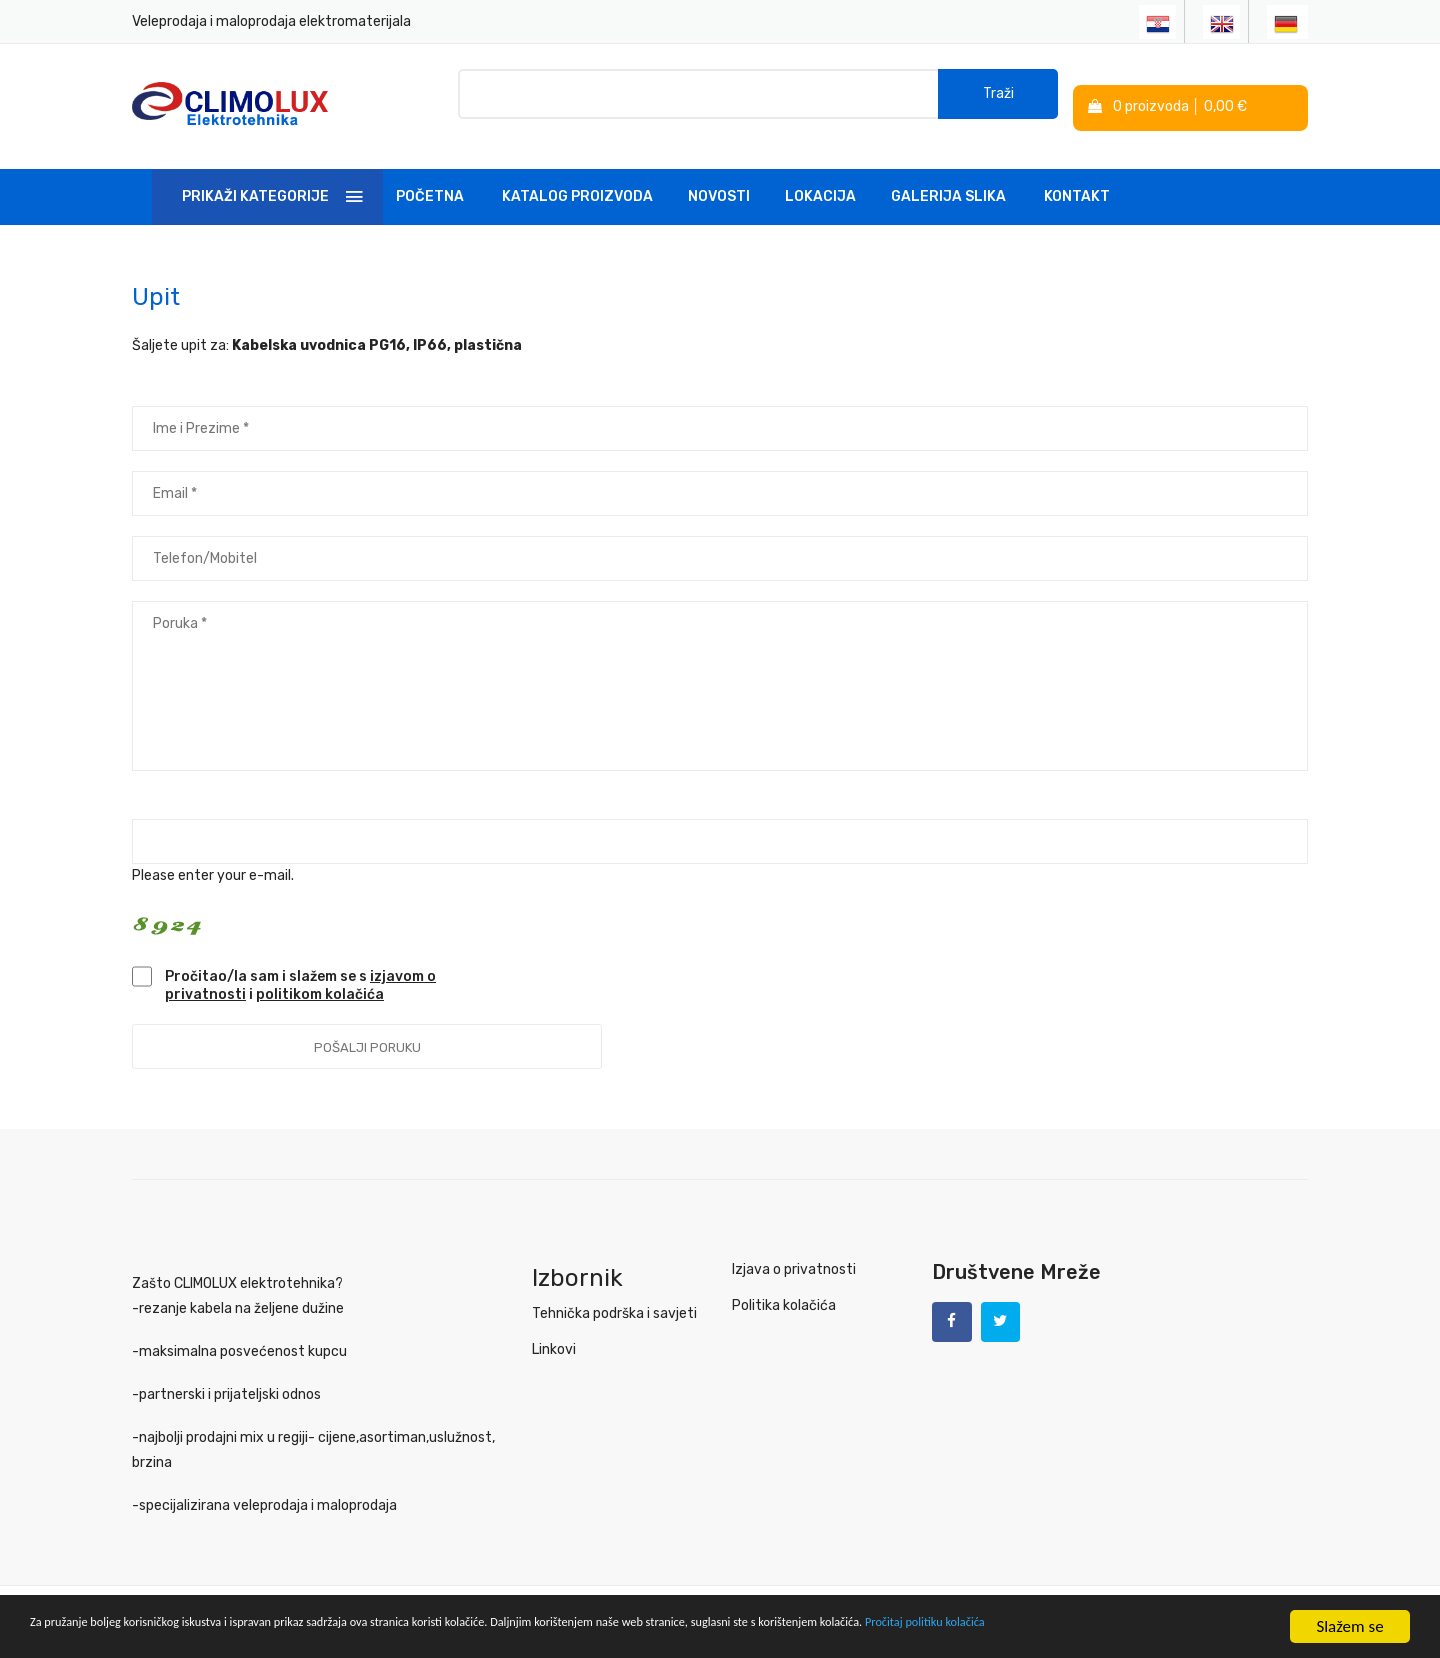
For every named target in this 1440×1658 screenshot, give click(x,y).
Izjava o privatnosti (794, 1256)
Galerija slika (948, 183)
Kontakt (1077, 183)
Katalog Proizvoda (577, 183)
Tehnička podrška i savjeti (614, 1300)
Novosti (719, 183)
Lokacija (820, 183)
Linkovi (554, 1336)
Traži (998, 99)
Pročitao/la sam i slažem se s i (300, 972)
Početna (430, 183)
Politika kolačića (784, 1292)
